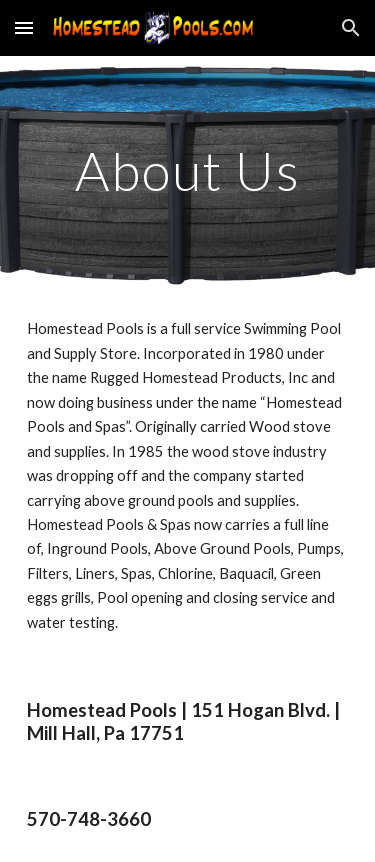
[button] (24, 27)
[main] (188, 170)
